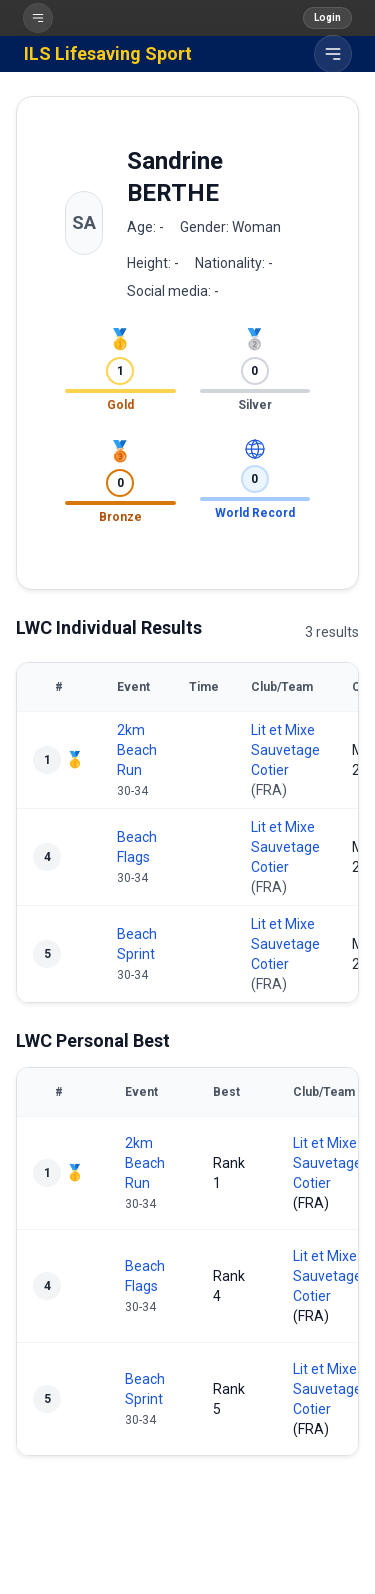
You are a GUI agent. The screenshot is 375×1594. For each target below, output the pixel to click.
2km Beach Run (137, 750)
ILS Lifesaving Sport (108, 53)
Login (327, 17)
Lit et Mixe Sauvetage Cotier (285, 750)
